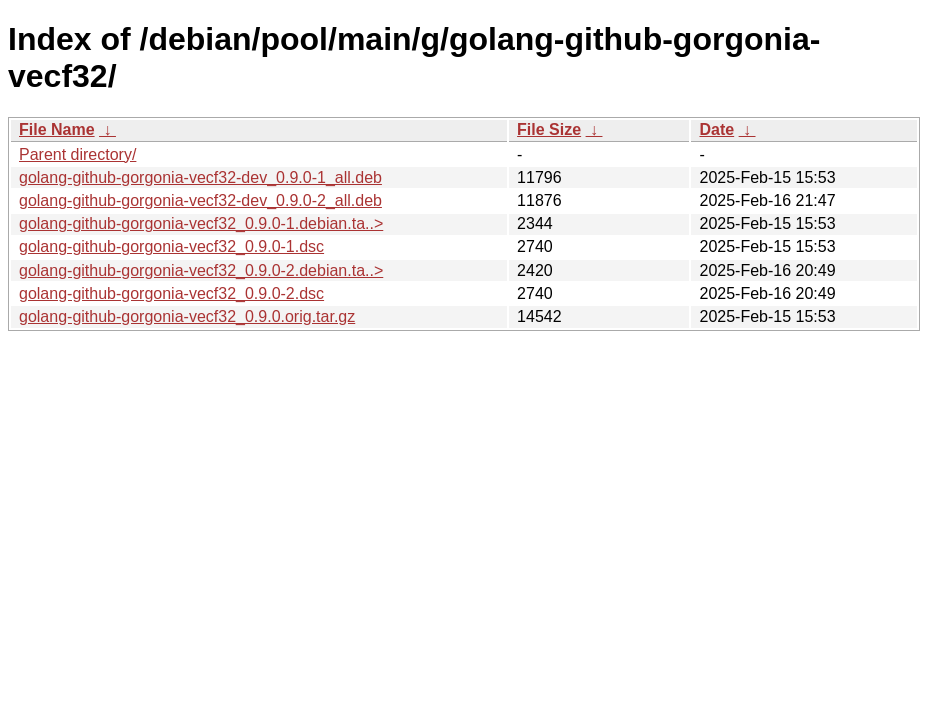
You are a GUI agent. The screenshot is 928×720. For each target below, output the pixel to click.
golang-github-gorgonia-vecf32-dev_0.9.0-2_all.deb (200, 200)
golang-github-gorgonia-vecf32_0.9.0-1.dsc (171, 246)
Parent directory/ (77, 154)
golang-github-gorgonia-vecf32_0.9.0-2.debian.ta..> (201, 270)
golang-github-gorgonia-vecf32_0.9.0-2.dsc (171, 293)
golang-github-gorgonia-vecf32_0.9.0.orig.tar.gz (187, 316)
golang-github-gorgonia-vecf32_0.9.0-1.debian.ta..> (201, 223)
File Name (57, 129)
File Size (549, 129)
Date (716, 129)
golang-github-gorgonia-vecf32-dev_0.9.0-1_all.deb (200, 177)
